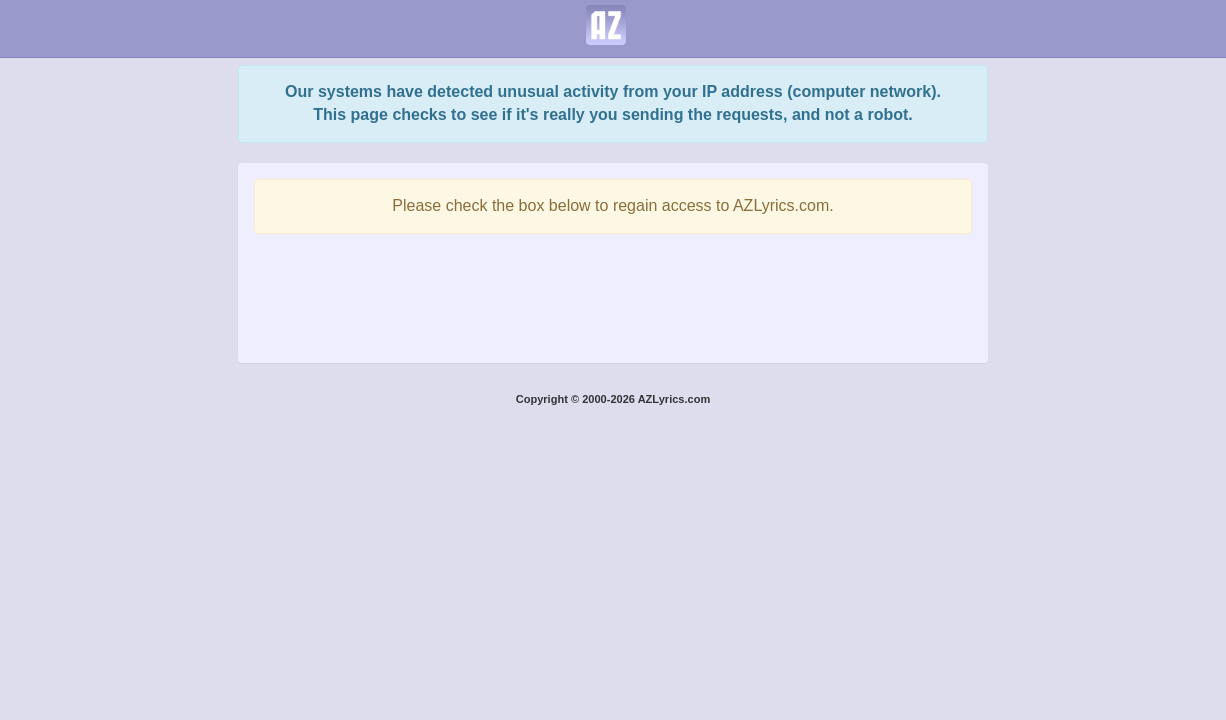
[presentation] (613, 293)
